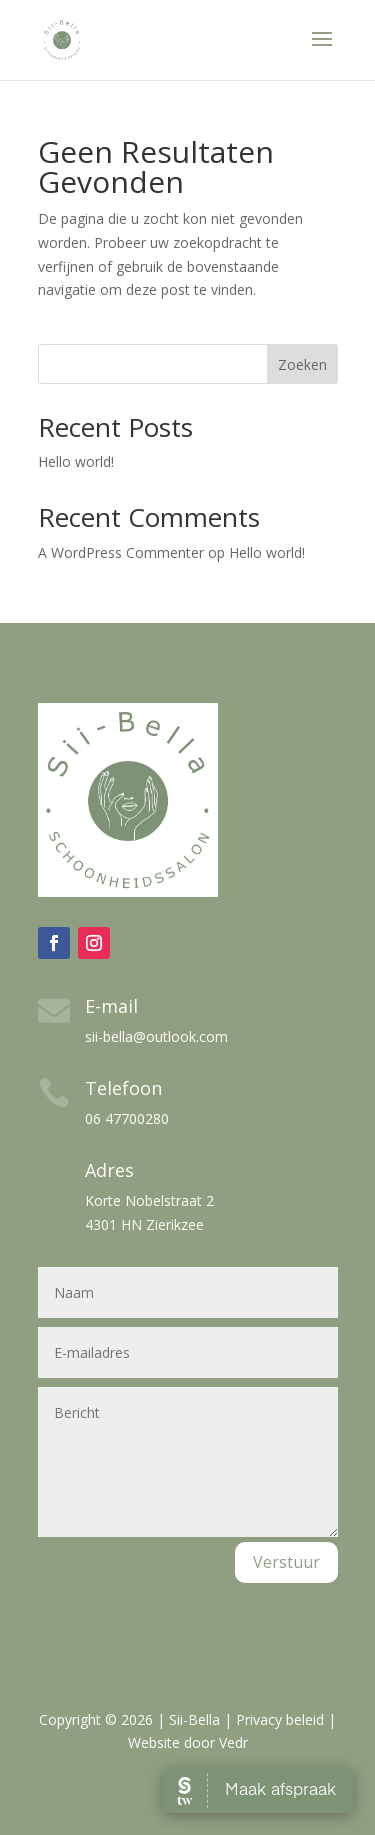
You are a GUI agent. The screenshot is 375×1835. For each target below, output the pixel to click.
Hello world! (76, 461)
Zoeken (302, 364)
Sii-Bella (194, 1719)
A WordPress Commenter (121, 552)
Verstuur (286, 1562)
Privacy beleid (280, 1719)
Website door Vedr (188, 1742)
